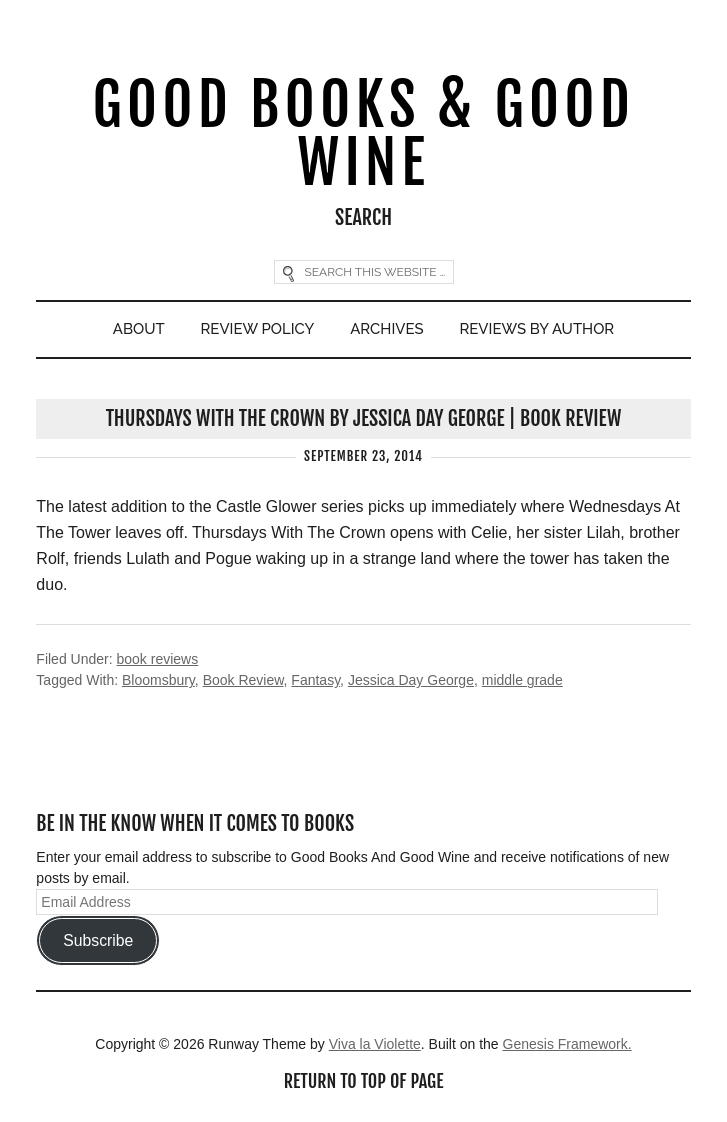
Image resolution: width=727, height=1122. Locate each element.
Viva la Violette (375, 1044)
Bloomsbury (158, 680)
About (139, 329)
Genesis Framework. (567, 1044)
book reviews (158, 659)
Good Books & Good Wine (364, 133)
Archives (386, 329)
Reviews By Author (537, 329)
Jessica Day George (411, 680)
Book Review (243, 680)
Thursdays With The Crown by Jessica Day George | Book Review (364, 418)
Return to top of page (364, 1081)
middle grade (522, 680)
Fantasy (315, 680)
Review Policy (258, 329)
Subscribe (98, 940)
